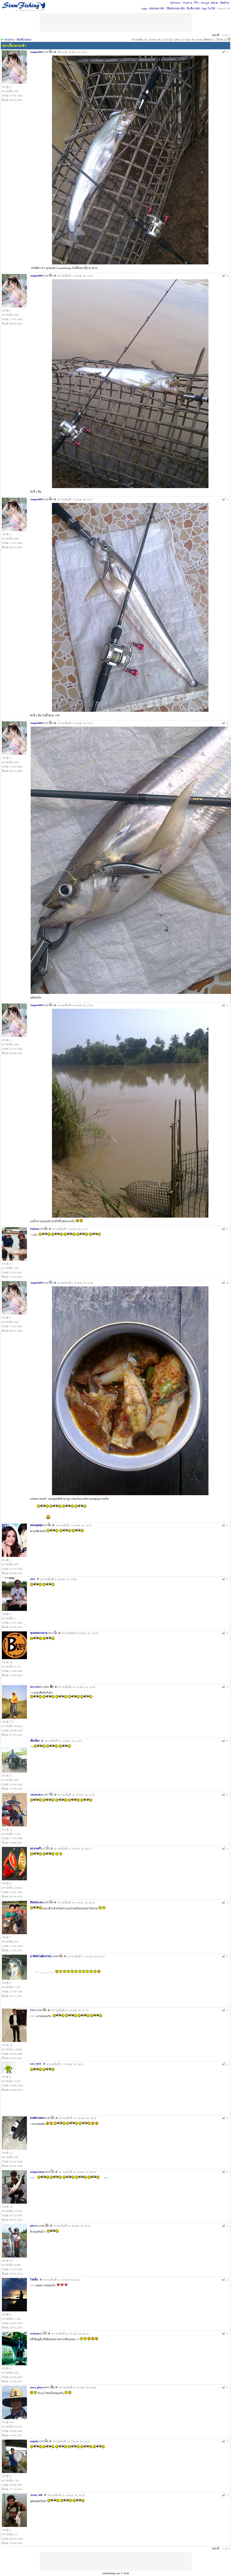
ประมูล (205, 2)
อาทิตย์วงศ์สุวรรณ (40, 1956)
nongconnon (37, 2171)
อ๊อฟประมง (36, 1902)
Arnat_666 (36, 2494)
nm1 (32, 1578)
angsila (34, 2441)
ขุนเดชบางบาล (38, 1632)
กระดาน (187, 2)
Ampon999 (36, 51)
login (144, 8)
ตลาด (214, 2)
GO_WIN (35, 2063)
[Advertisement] (116, 2561)
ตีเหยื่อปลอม (24, 39)
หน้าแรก (175, 2)
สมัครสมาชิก (156, 8)
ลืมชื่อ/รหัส (193, 8)
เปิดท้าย (224, 2)
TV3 (32, 2010)
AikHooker (36, 1794)
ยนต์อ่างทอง (37, 2117)
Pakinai (34, 1228)
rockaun (35, 2333)
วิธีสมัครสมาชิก (175, 8)
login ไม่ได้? (209, 8)
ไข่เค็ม (34, 2279)
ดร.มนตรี (35, 1848)
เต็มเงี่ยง (34, 1740)
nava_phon (36, 2387)
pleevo (33, 2225)
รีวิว (196, 2)
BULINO (35, 1686)
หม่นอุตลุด (36, 1525)
